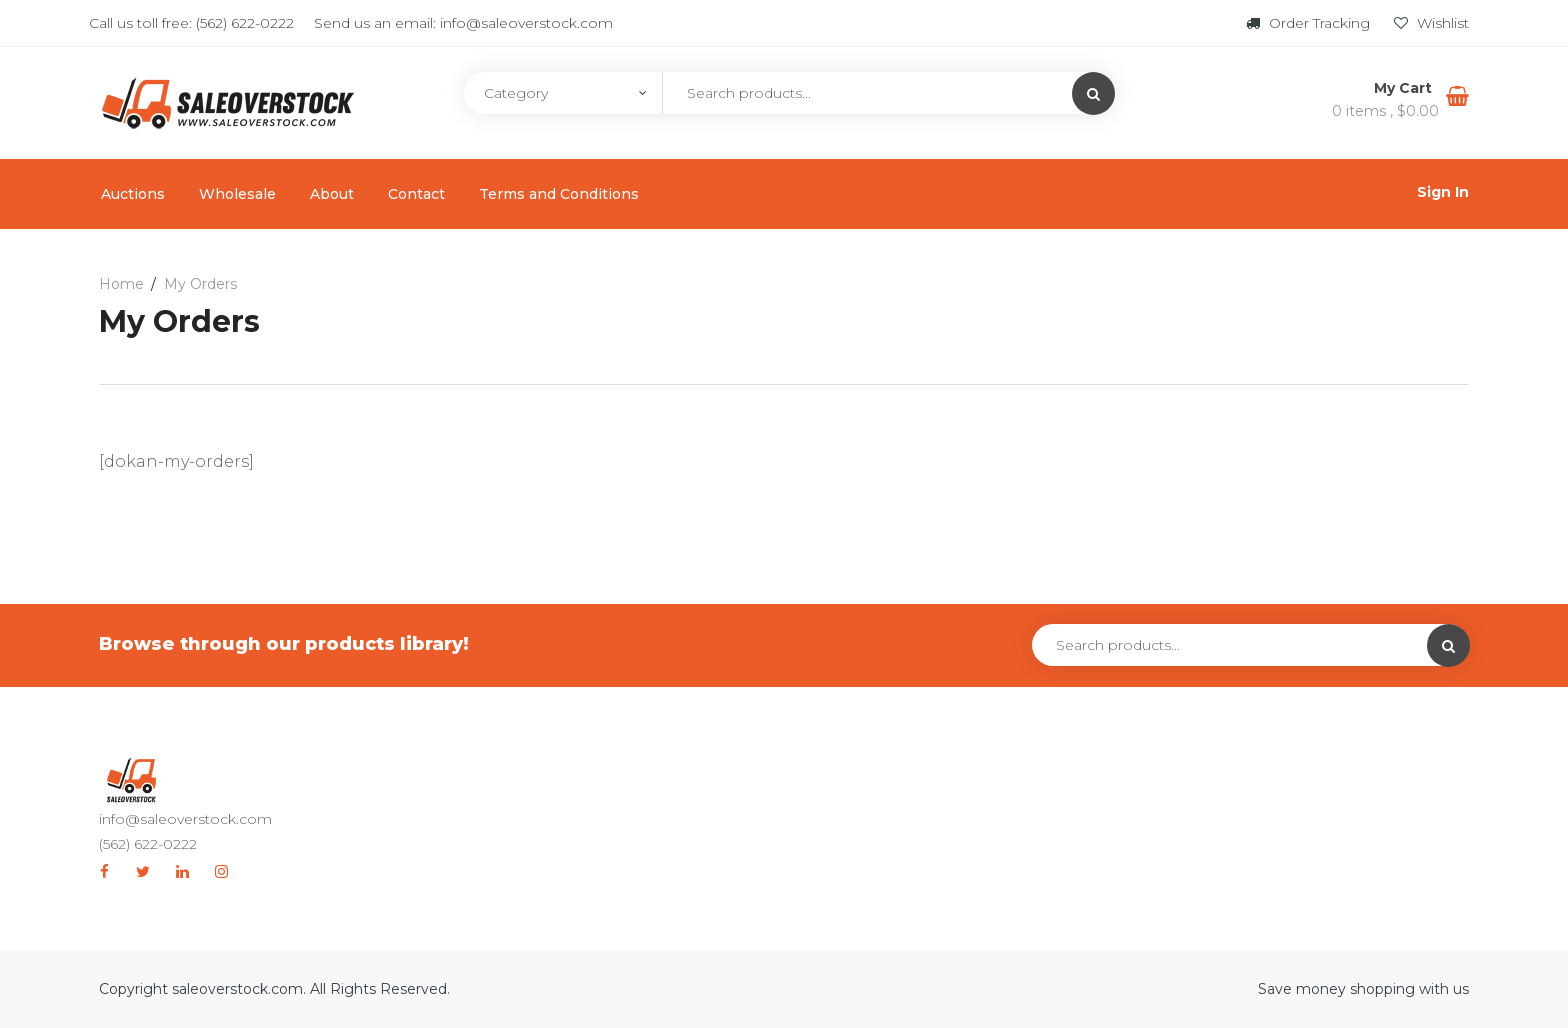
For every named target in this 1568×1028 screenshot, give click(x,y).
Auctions (133, 194)
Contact (416, 194)
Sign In (1443, 192)
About (332, 194)
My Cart (1405, 88)
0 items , (1385, 111)
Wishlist (1431, 23)
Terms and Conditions (559, 194)
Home (121, 284)
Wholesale (237, 194)
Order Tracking (1310, 23)
